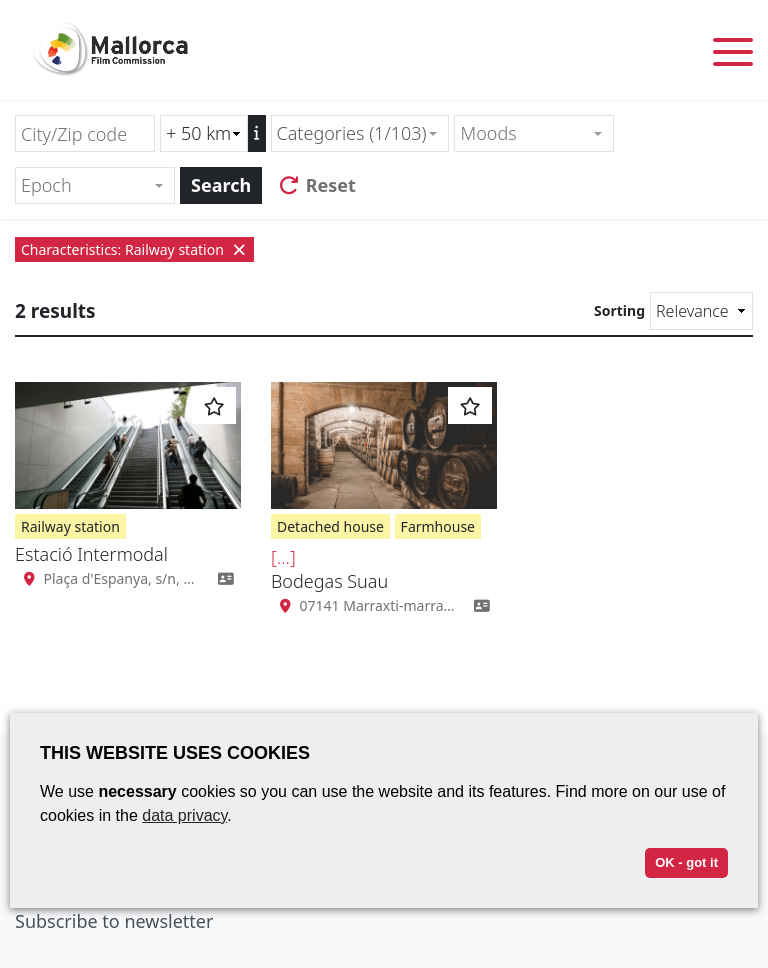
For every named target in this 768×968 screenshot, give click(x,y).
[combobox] (360, 133)
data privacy (184, 815)
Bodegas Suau (329, 581)
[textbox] (525, 133)
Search (221, 185)
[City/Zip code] (85, 133)
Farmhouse (438, 526)
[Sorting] (701, 311)
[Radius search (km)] (204, 133)
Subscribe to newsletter (114, 921)
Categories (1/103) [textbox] (352, 133)
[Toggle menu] (733, 55)
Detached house (330, 526)
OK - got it (686, 862)
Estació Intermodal (91, 554)
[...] (283, 557)
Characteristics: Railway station (134, 249)
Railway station (70, 526)
